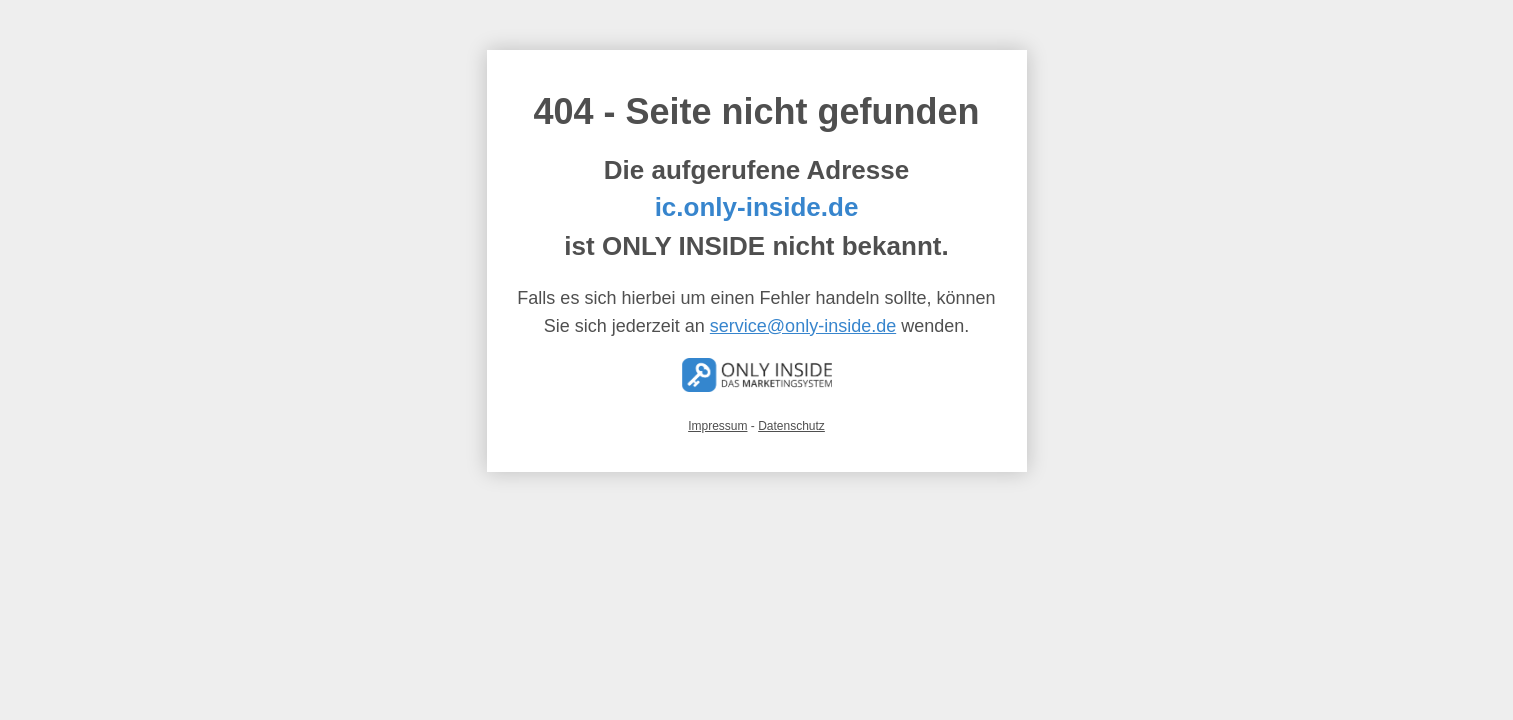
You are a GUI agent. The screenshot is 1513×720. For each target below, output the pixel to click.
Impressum (717, 426)
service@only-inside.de (803, 326)
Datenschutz (791, 426)
